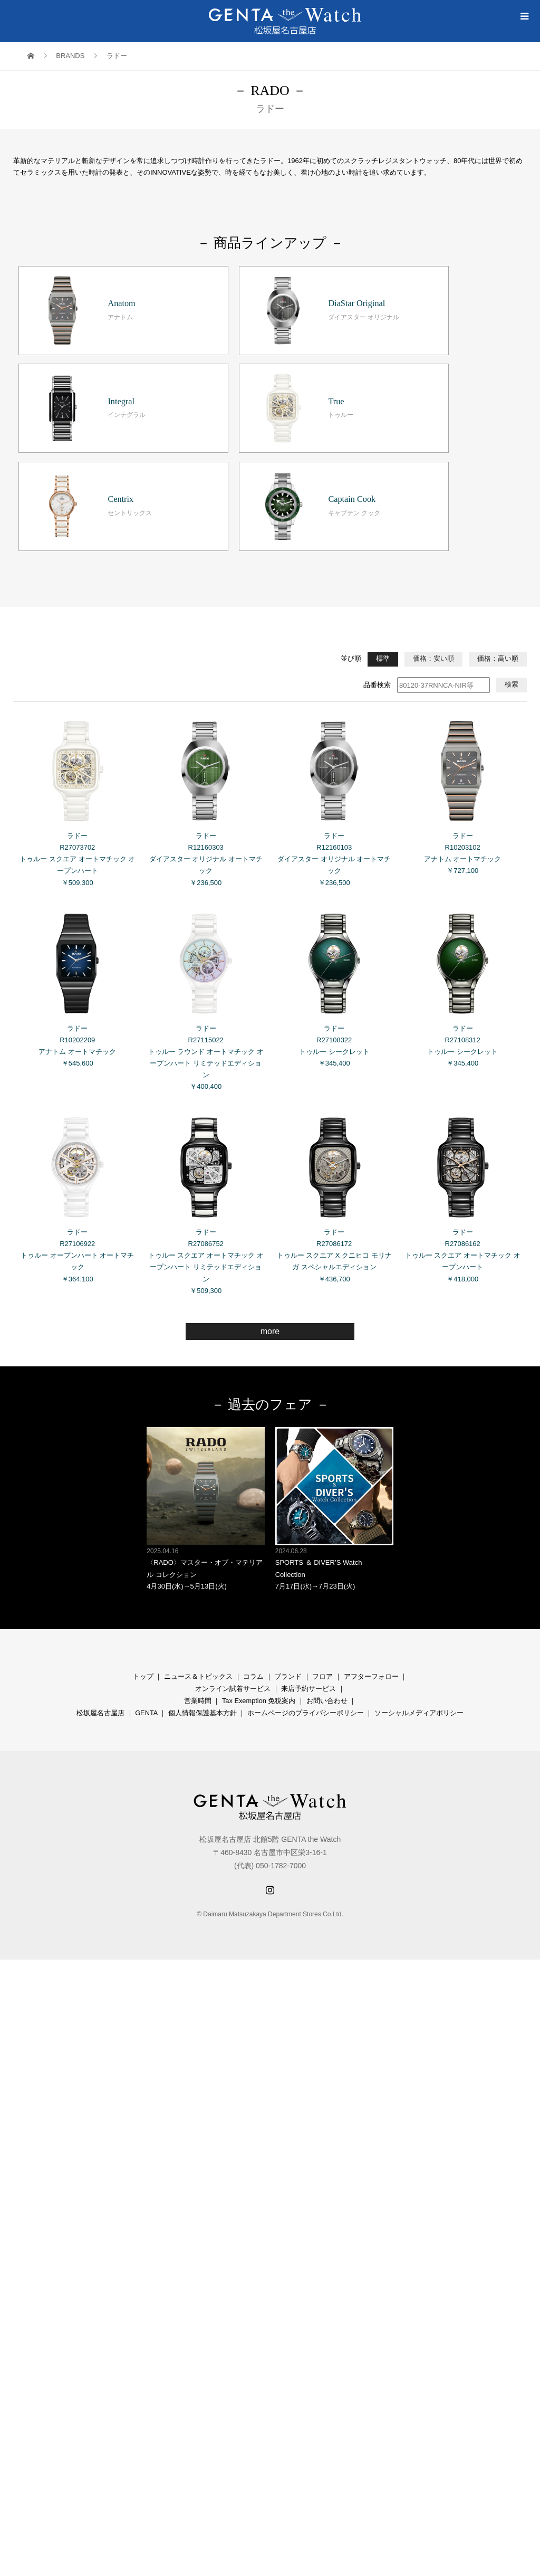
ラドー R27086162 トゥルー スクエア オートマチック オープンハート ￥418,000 (462, 1065)
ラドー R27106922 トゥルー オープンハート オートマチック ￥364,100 (77, 1065)
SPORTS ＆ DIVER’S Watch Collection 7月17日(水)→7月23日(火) (334, 1378)
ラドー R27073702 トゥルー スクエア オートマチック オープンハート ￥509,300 (77, 669)
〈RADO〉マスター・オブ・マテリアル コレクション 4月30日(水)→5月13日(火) (206, 1378)
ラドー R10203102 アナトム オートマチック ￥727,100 (462, 663)
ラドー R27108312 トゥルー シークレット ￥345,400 (462, 856)
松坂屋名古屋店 (100, 1583)
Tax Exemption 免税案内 (259, 1571)
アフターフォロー (371, 1547)
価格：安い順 (433, 529)
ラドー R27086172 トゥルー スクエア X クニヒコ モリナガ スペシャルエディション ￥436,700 (334, 1065)
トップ (143, 1547)
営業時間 (197, 1571)
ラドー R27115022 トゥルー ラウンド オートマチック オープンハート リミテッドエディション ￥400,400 (206, 868)
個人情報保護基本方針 (202, 1583)
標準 (383, 529)
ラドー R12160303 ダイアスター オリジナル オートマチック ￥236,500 (206, 669)
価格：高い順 (497, 529)
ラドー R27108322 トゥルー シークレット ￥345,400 (334, 856)
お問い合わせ (327, 1571)
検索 (511, 555)
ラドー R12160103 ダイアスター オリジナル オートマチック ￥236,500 (334, 669)
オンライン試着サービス (233, 1559)
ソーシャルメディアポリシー (419, 1583)
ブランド (288, 1547)
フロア (322, 1547)
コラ (250, 1547)
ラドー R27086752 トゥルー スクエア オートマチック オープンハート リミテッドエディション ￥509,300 (206, 1071)
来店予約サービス (308, 1559)
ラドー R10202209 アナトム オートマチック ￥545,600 (77, 856)
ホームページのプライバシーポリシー (305, 1583)
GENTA (146, 1583)
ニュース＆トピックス (198, 1547)
